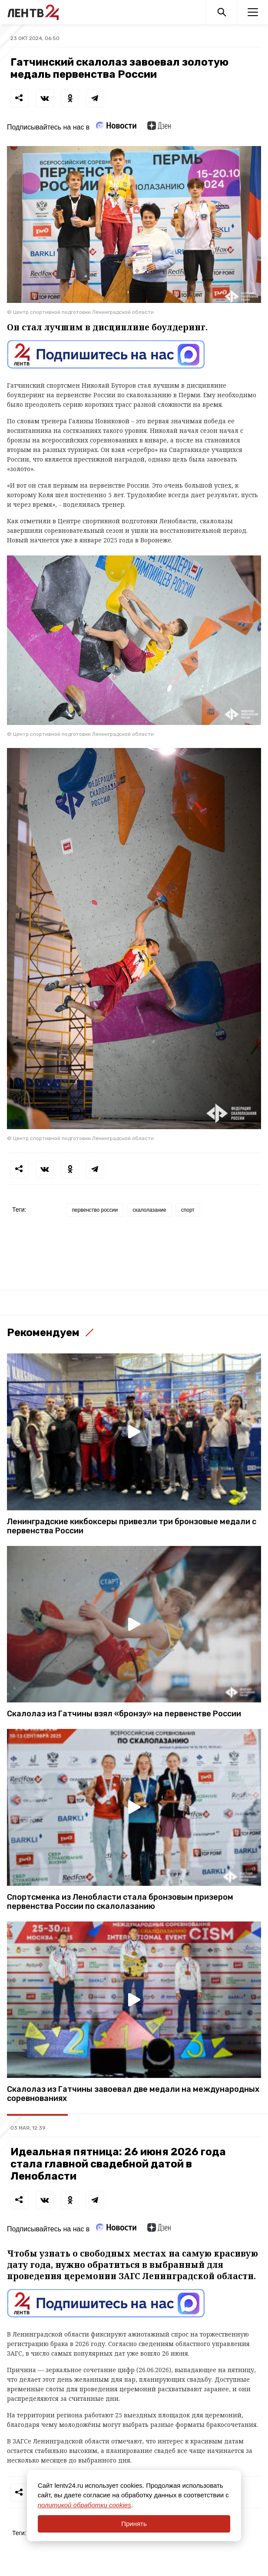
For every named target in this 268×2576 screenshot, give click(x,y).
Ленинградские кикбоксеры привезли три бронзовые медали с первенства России (131, 1526)
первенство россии (95, 1210)
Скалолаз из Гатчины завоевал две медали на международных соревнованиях (133, 2094)
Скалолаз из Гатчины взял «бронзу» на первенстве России (124, 1713)
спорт (188, 1210)
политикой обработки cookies (84, 2505)
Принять (134, 2523)
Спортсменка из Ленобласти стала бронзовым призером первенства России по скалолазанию (120, 1902)
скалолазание (149, 1210)
